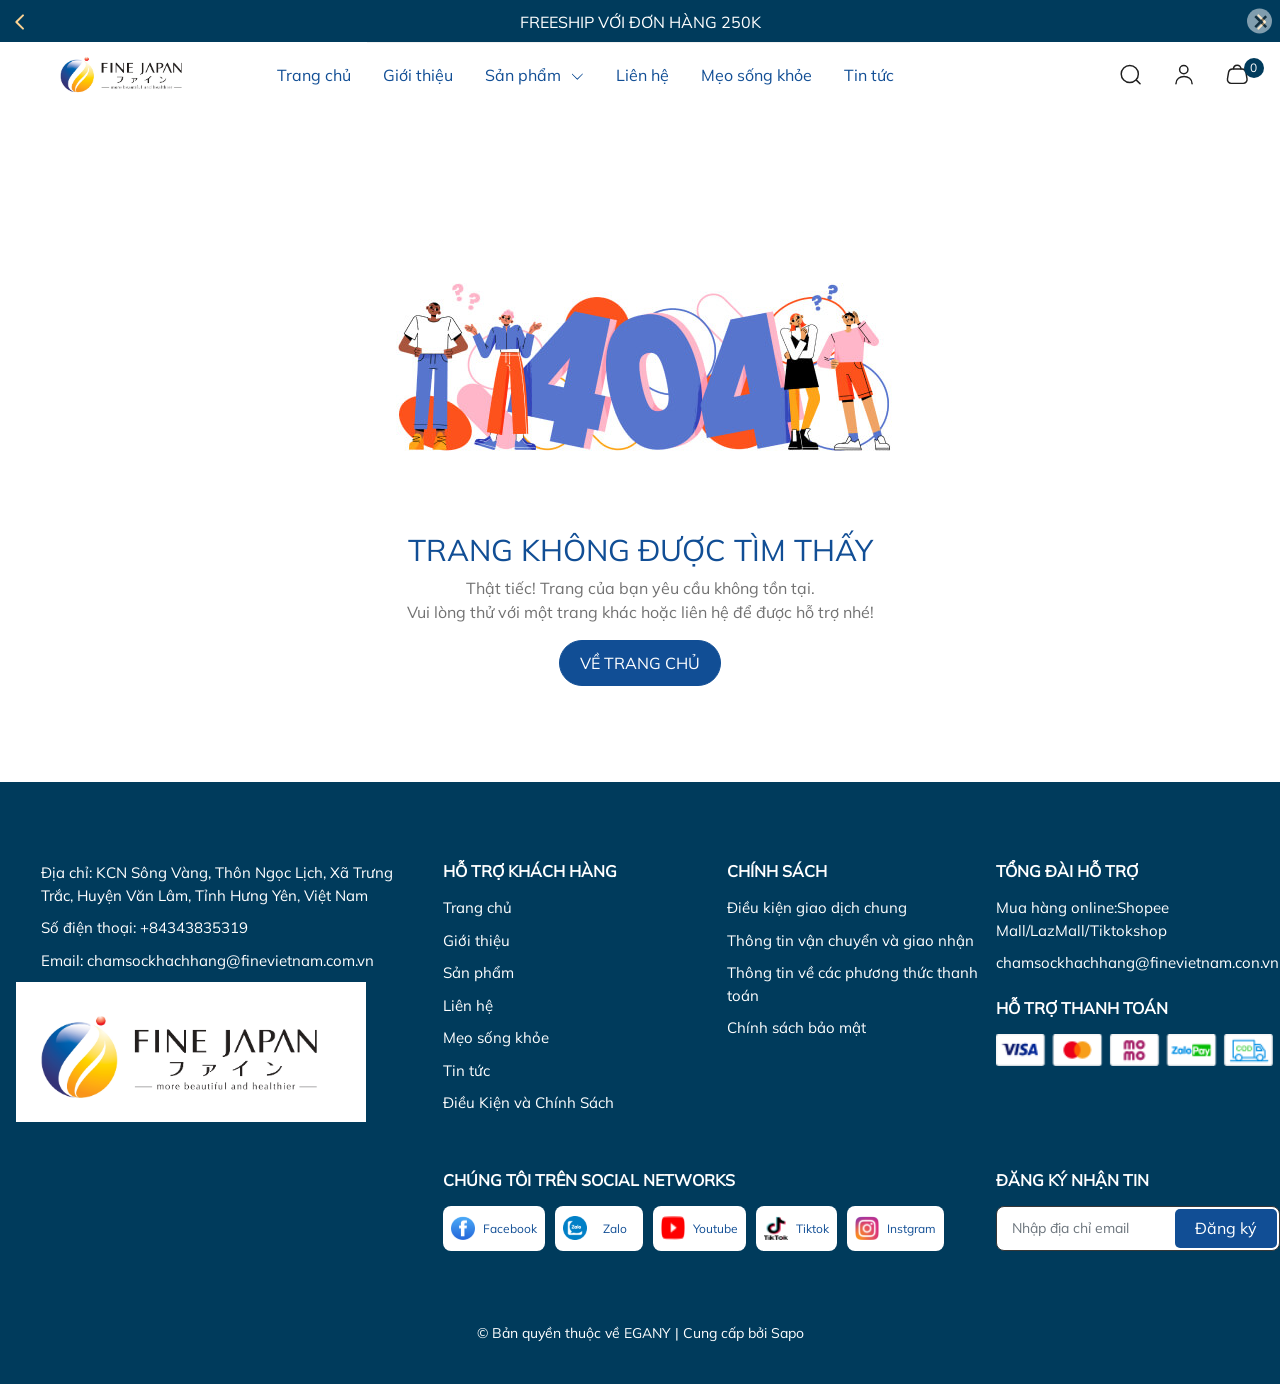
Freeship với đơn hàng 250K (640, 22)
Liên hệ (468, 1005)
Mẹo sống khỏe (496, 1037)
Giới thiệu (476, 940)
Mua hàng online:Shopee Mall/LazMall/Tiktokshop (1082, 919)
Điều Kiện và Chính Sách (528, 1102)
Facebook (510, 1228)
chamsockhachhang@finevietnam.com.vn (230, 960)
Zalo (615, 1228)
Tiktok (812, 1228)
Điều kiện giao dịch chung (817, 907)
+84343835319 (194, 927)
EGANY (647, 1333)
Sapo (787, 1333)
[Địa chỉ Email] (1138, 1228)
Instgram (911, 1228)
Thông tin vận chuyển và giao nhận (850, 940)
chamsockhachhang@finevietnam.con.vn (1137, 962)
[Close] (1259, 21)
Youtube (715, 1228)
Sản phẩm (478, 972)
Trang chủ (477, 907)
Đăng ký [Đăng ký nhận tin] (1226, 1228)
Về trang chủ (640, 663)
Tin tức (466, 1070)
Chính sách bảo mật (796, 1027)
